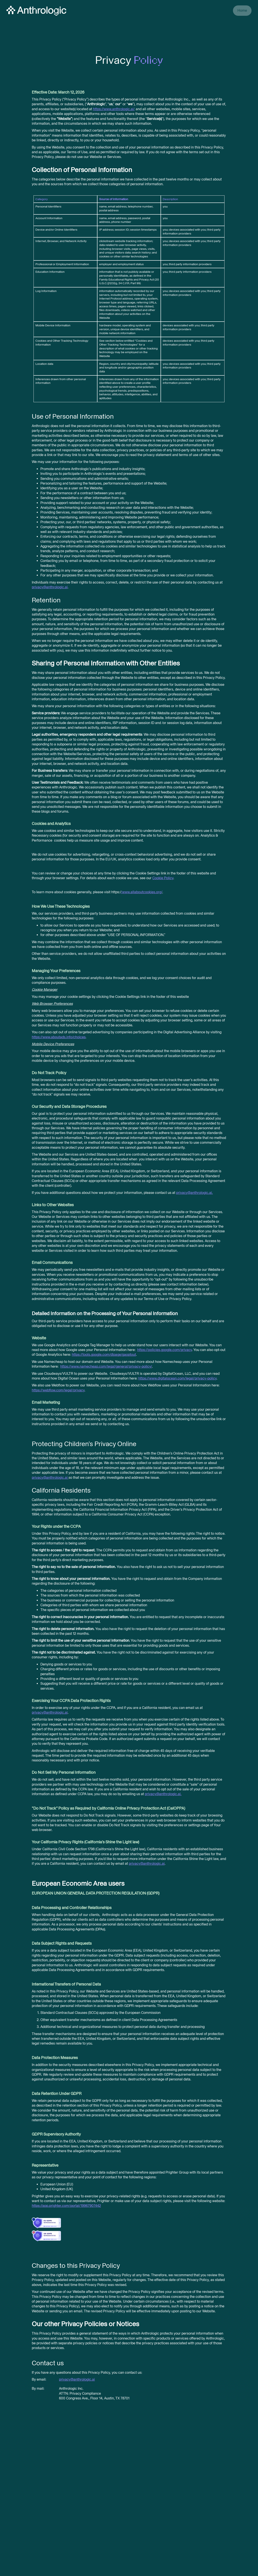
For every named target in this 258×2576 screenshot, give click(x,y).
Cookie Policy (162, 878)
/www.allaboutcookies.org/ (141, 892)
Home (242, 10)
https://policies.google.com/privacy (164, 1350)
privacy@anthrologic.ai (50, 587)
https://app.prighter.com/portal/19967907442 (66, 2206)
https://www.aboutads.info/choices (59, 1037)
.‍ (212, 1193)
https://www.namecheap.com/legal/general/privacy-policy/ (106, 1366)
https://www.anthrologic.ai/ (114, 109)
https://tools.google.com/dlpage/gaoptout (104, 1355)
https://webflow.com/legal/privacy (58, 1390)
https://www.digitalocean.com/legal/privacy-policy (177, 1378)
